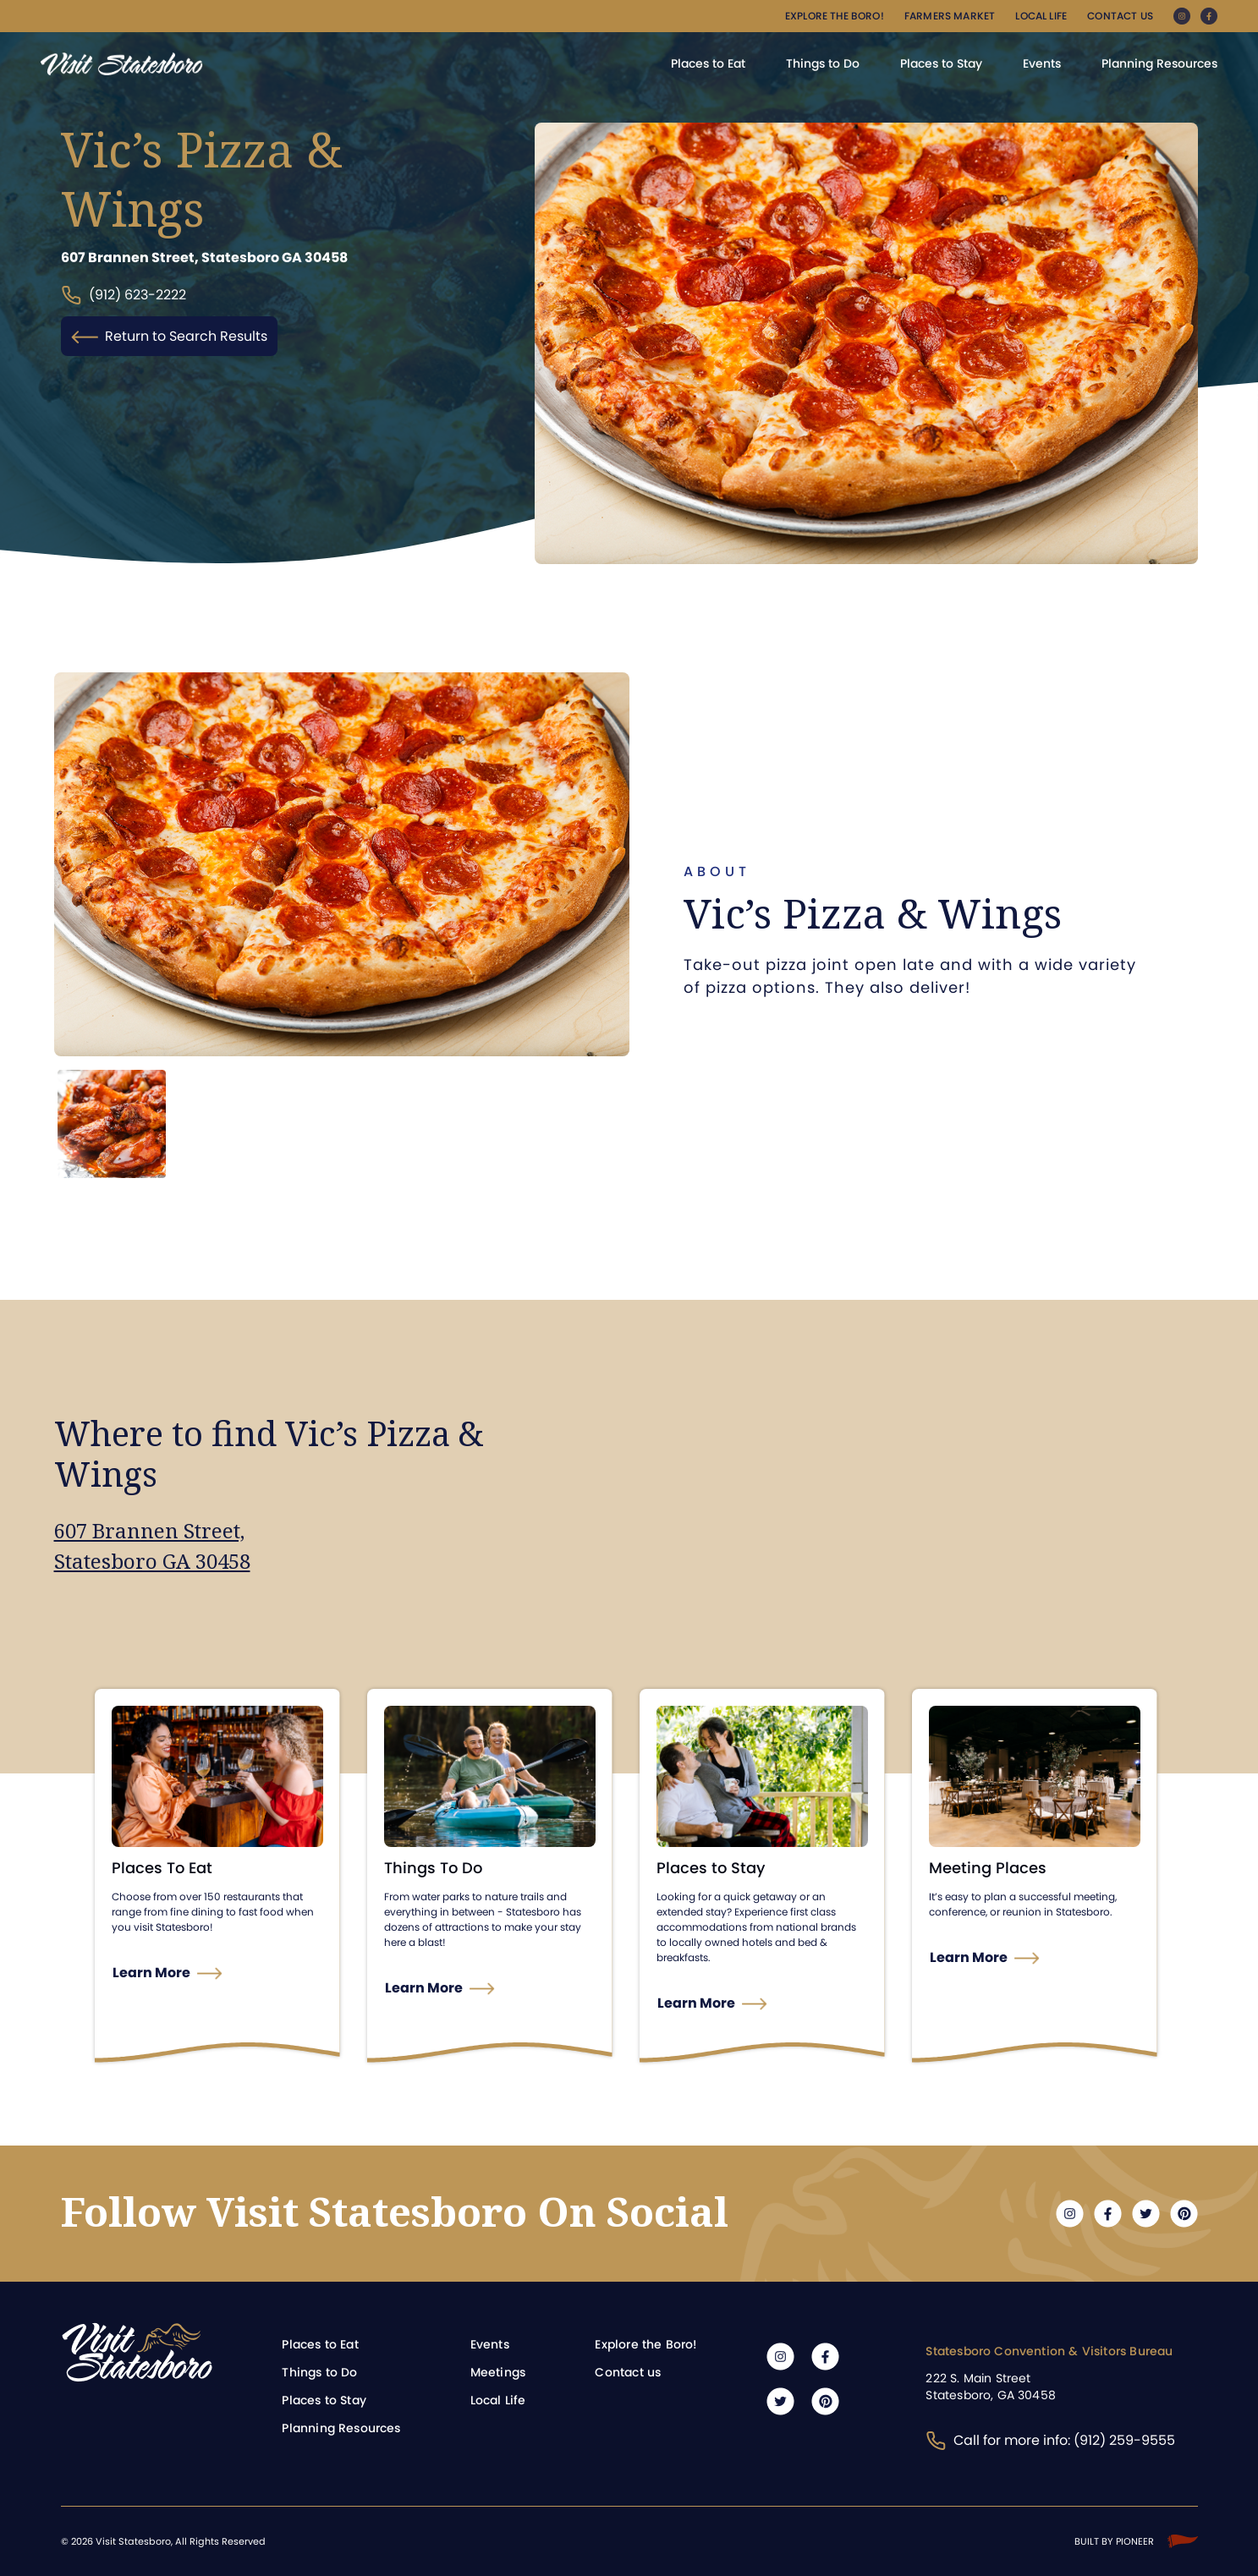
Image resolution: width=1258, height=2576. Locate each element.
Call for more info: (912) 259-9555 (1050, 2440)
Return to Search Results (169, 336)
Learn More (151, 1972)
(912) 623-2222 (123, 295)
